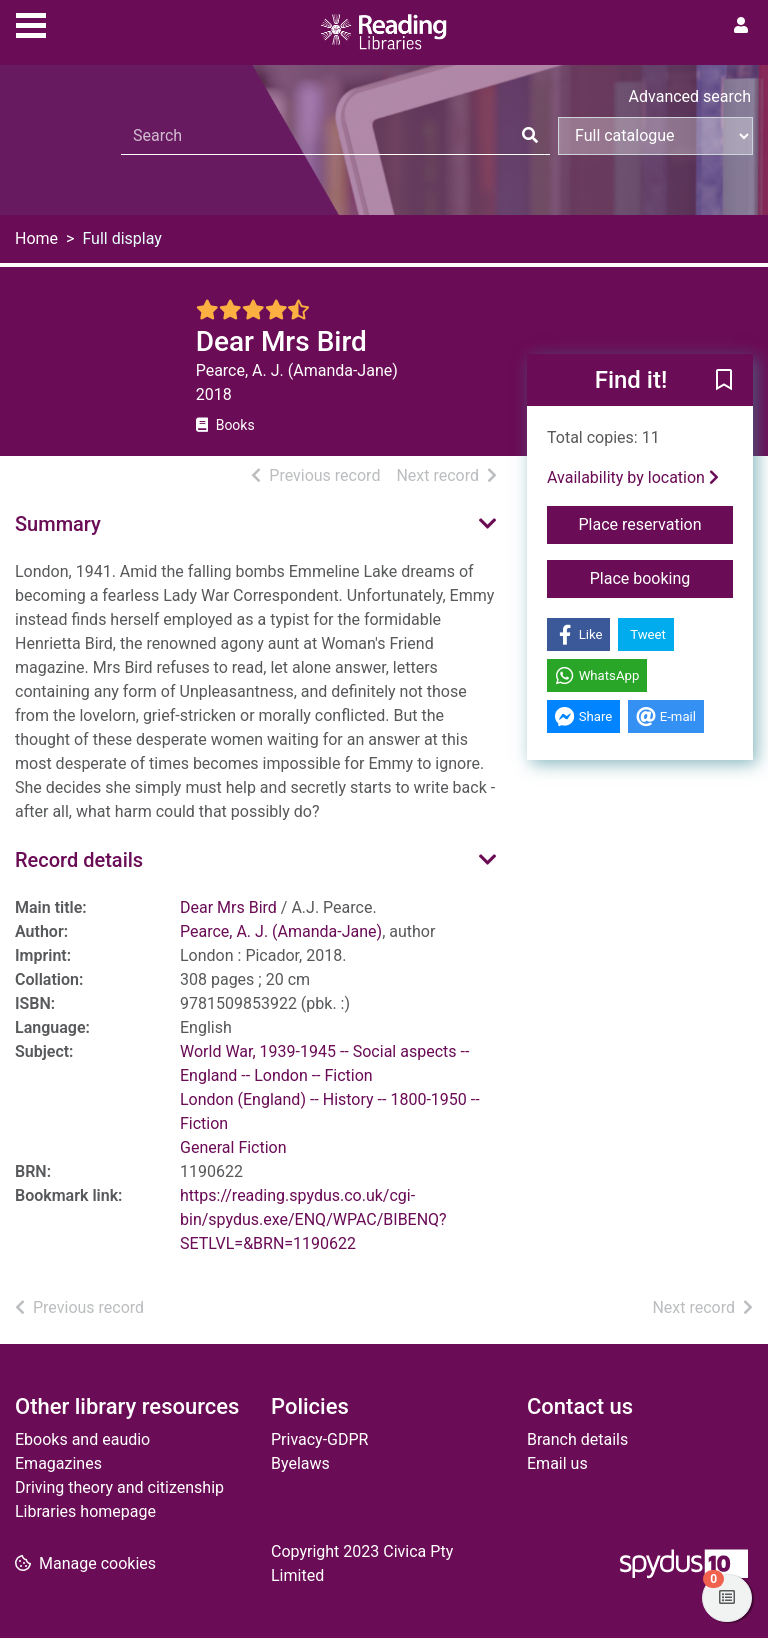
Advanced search (690, 96)
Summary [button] (58, 524)
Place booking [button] (661, 577)
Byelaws (300, 1463)
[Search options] (655, 136)
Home (36, 238)
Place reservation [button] (656, 523)
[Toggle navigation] (31, 23)
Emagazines (58, 1463)
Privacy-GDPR (319, 1439)
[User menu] (741, 26)
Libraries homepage (85, 1511)
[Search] (530, 136)
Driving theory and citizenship (119, 1487)
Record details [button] (79, 860)
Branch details (577, 1439)
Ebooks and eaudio (82, 1439)
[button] (724, 381)
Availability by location (633, 477)
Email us (557, 1463)
